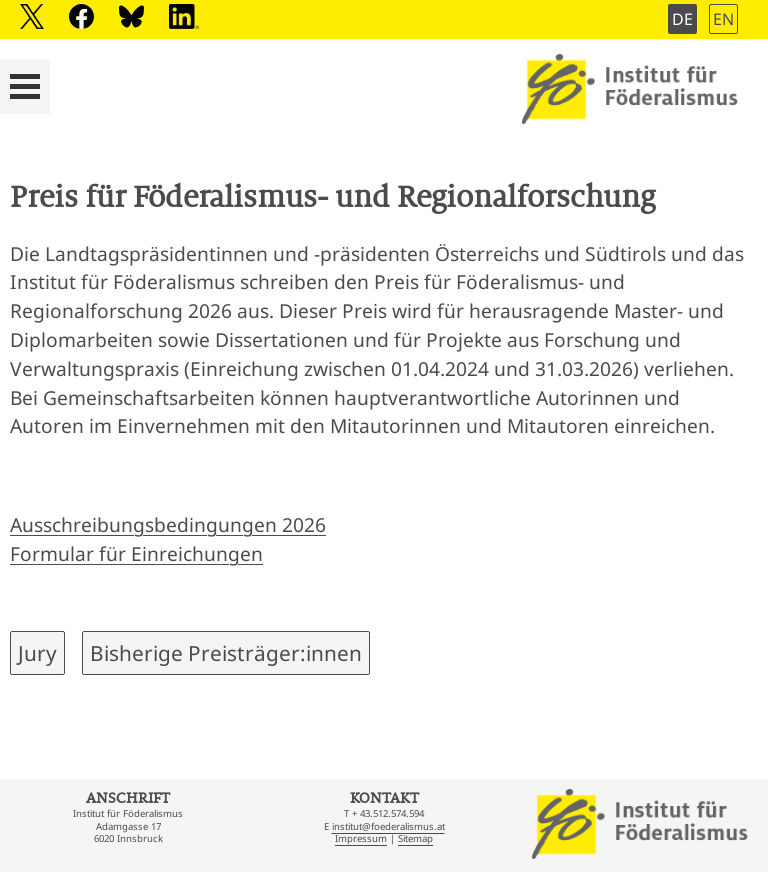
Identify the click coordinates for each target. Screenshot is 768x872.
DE (682, 19)
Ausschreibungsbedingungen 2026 (168, 524)
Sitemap (415, 838)
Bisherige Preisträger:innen (226, 653)
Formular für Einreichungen (136, 553)
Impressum (361, 838)
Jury (37, 653)
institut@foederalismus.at (388, 826)
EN (723, 19)
